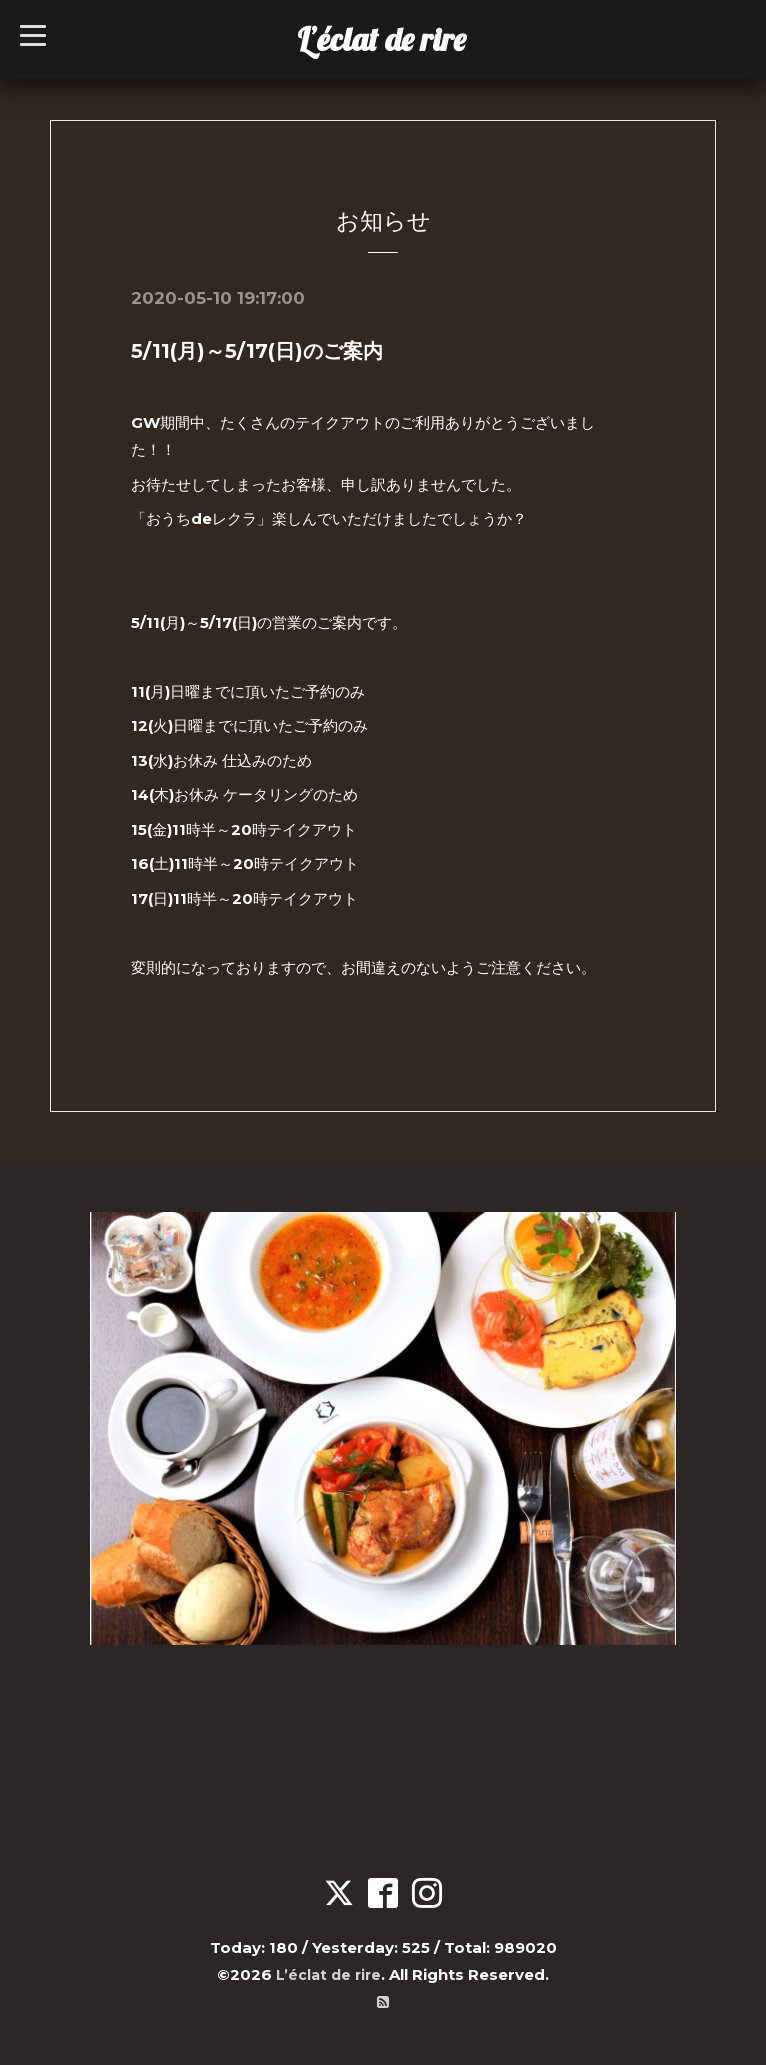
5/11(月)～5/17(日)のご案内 (257, 351)
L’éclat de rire (381, 39)
